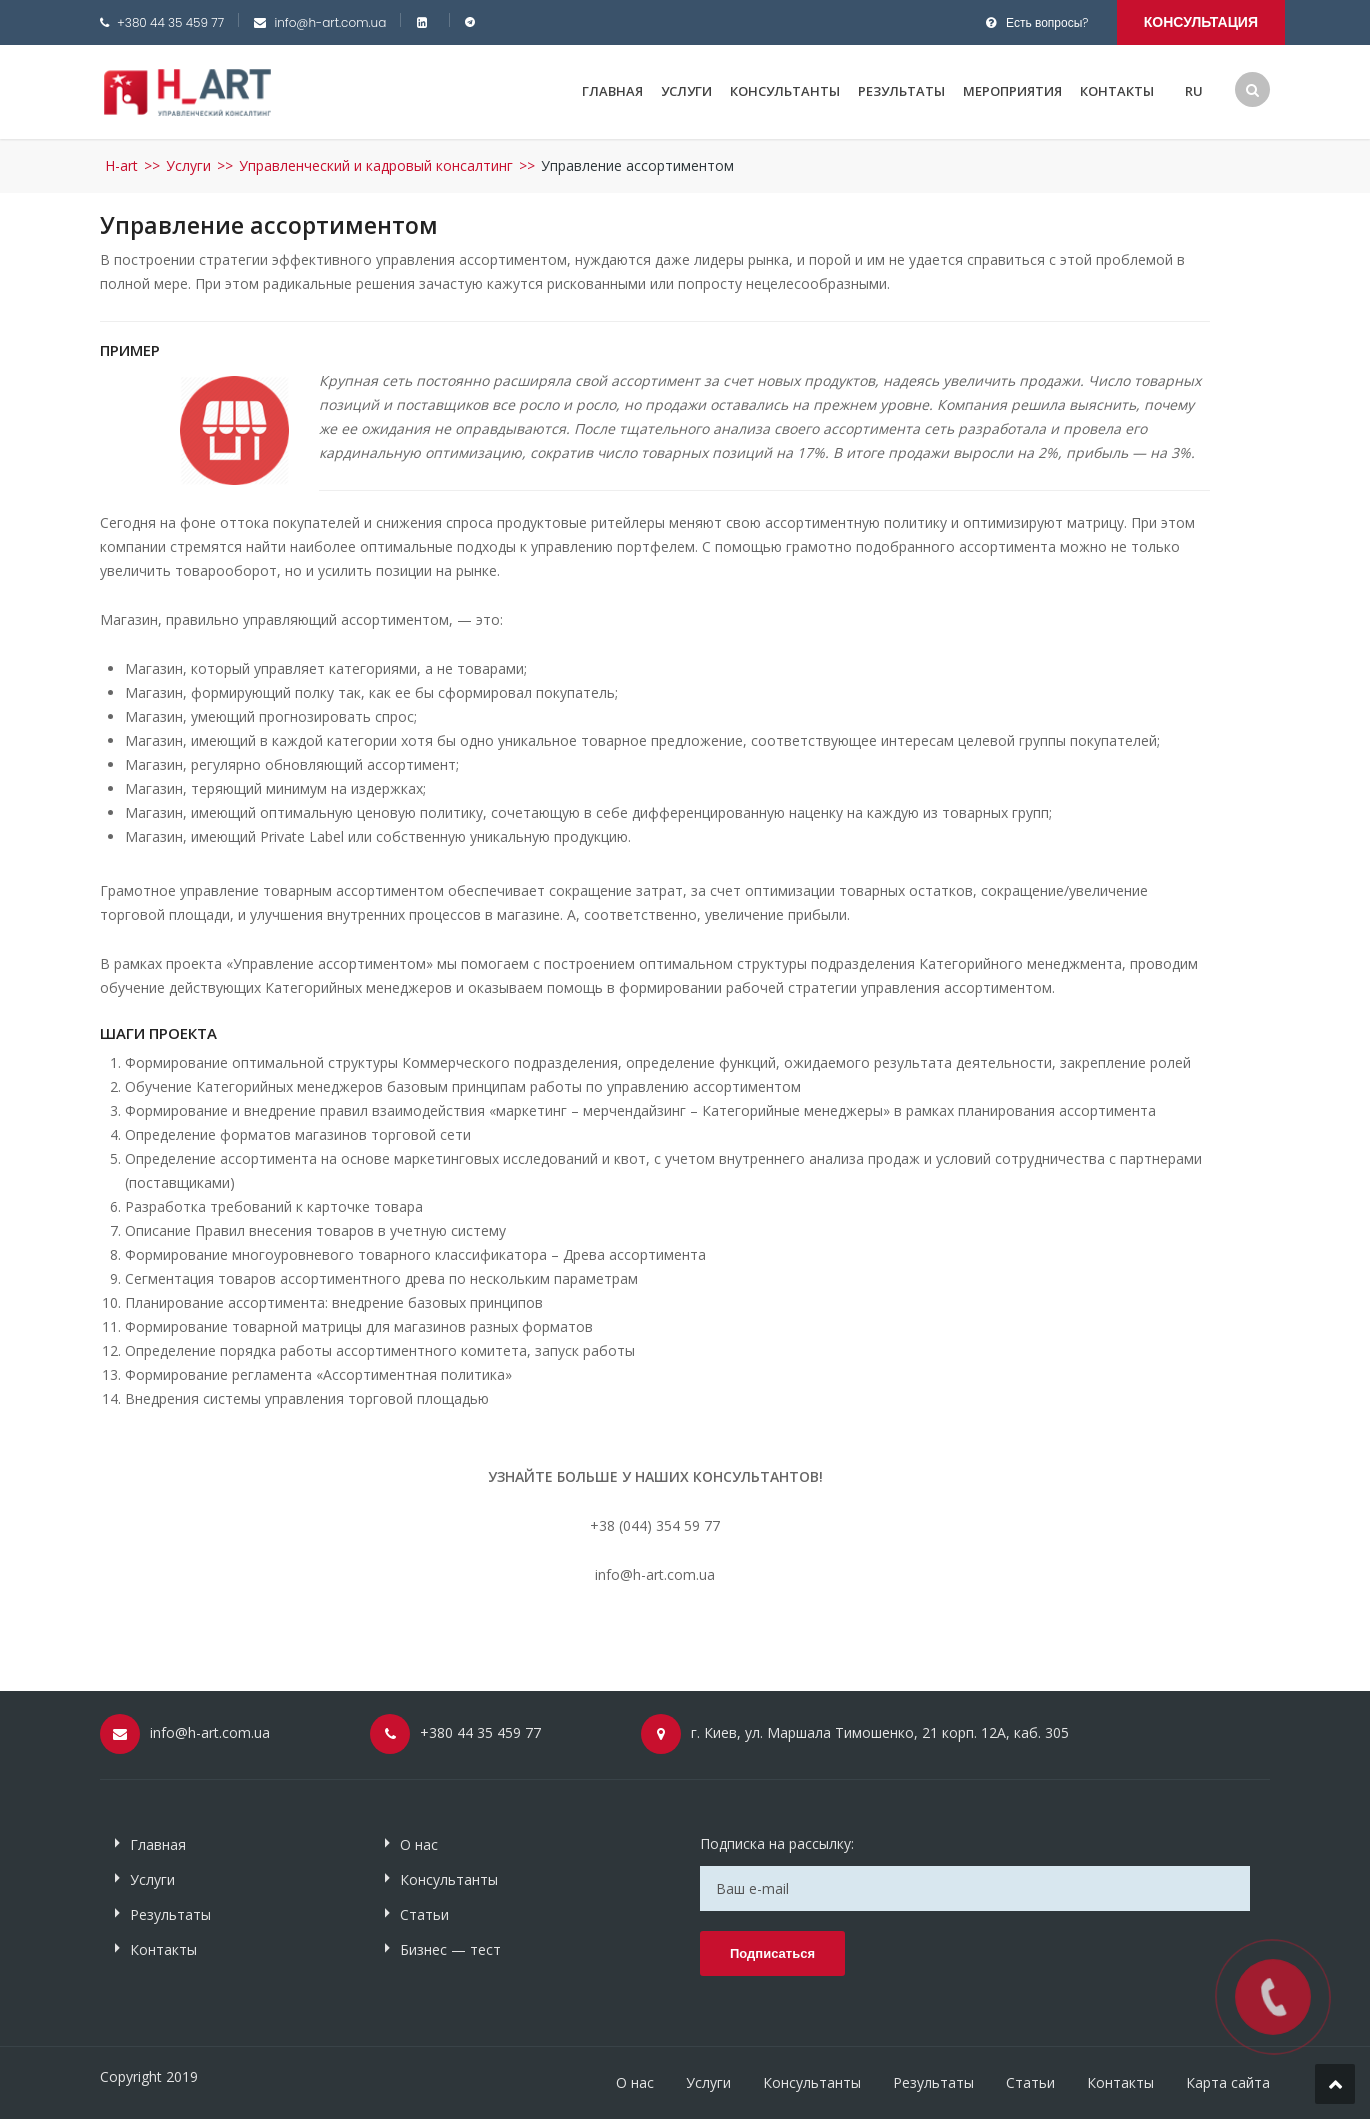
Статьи (424, 1914)
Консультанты (785, 91)
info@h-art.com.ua (330, 22)
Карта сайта (1228, 2082)
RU (1194, 91)
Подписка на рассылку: (777, 1843)
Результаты (901, 91)
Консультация (1201, 22)
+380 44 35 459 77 (170, 22)
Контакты (1117, 91)
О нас (419, 1844)
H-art (121, 165)
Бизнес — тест (450, 1949)
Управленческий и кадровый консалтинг (376, 165)
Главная (612, 91)
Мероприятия (1012, 91)
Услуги (686, 91)
